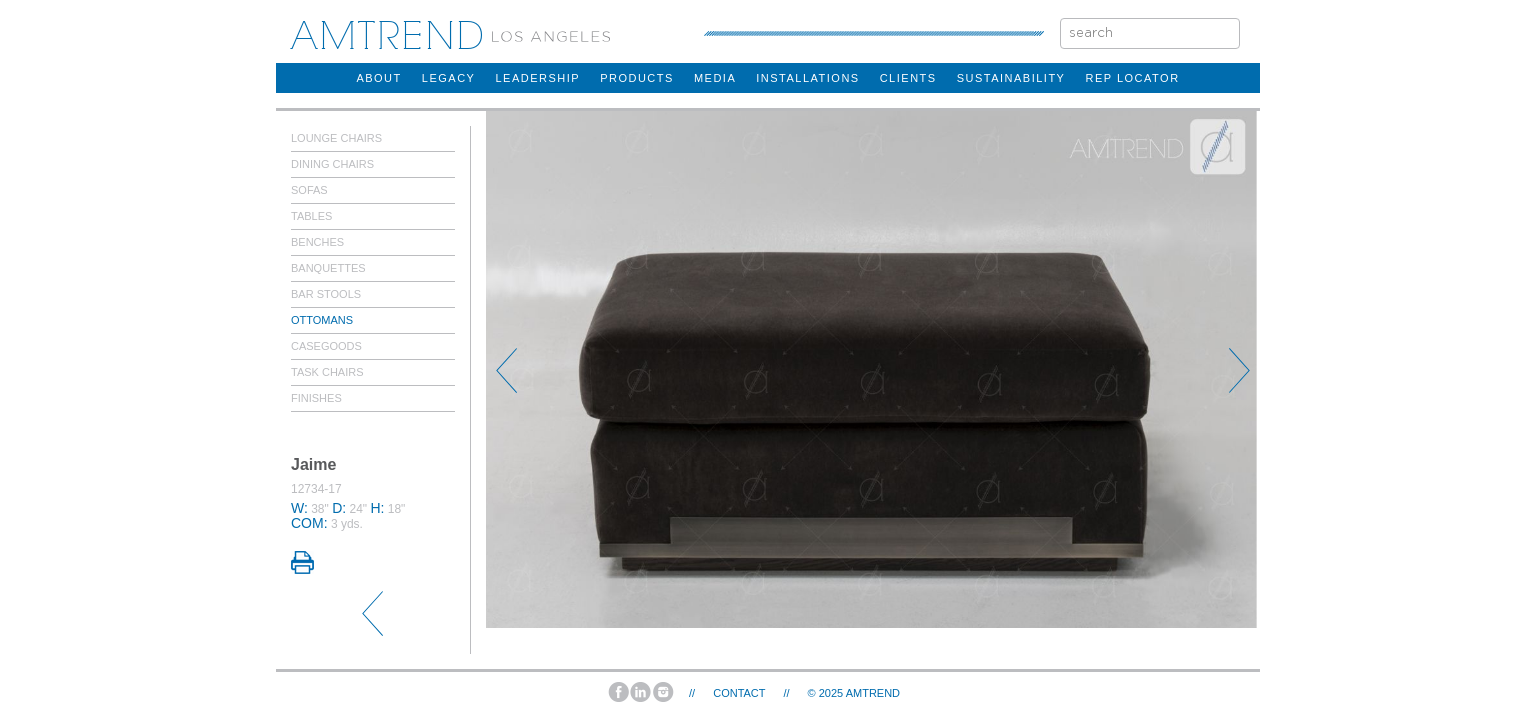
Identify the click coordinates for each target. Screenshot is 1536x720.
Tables (311, 216)
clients (908, 78)
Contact (739, 693)
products (637, 78)
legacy (449, 78)
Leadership (537, 78)
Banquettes (328, 268)
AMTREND (873, 693)
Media (715, 78)
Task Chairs (327, 372)
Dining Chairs (332, 164)
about (378, 78)
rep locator (1132, 78)
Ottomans (322, 320)
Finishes (316, 398)
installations (807, 78)
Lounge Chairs (336, 138)
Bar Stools (326, 294)
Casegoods (326, 346)
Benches (317, 242)
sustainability (1011, 78)
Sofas (309, 190)
